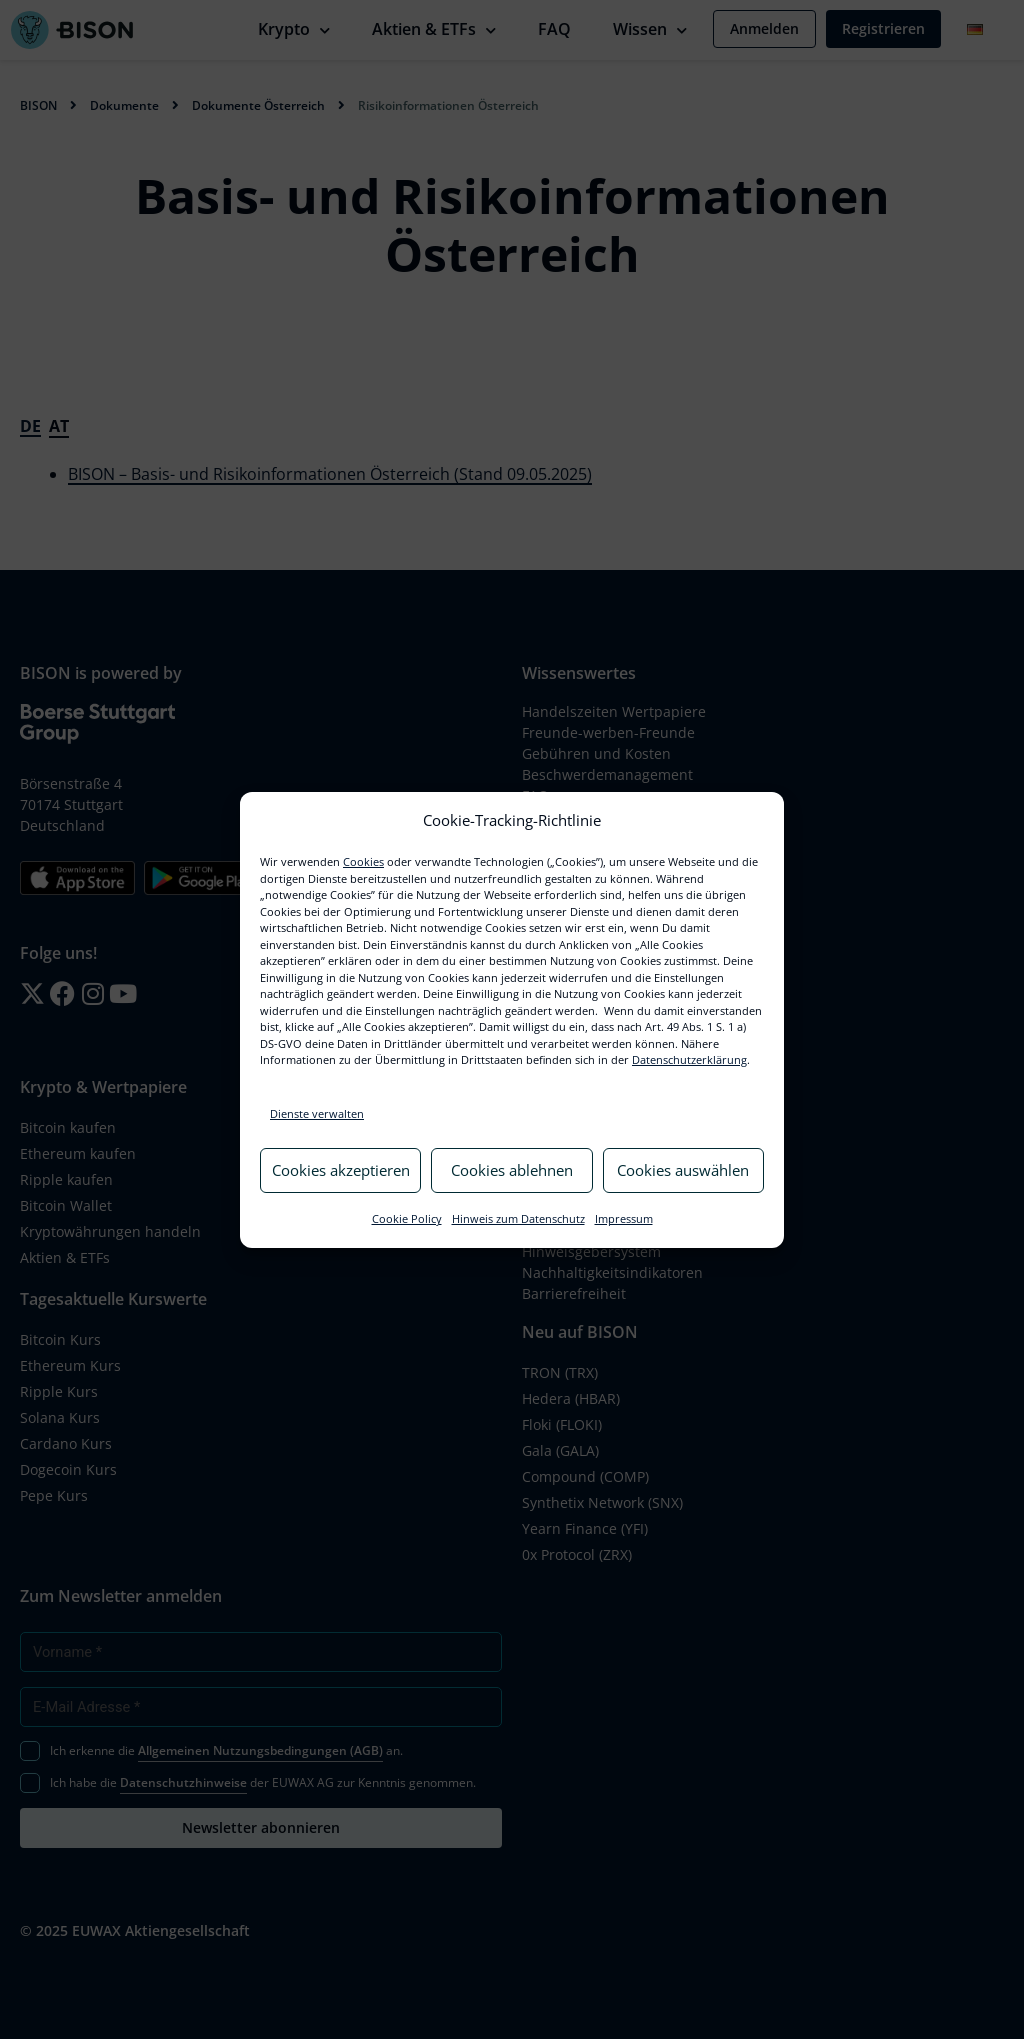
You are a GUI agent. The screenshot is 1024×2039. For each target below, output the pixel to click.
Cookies (363, 861)
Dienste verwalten (317, 1113)
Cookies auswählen (683, 1170)
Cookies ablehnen (512, 1170)
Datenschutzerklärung (689, 1059)
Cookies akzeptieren (341, 1170)
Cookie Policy (407, 1218)
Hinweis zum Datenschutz (518, 1218)
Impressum (624, 1218)
